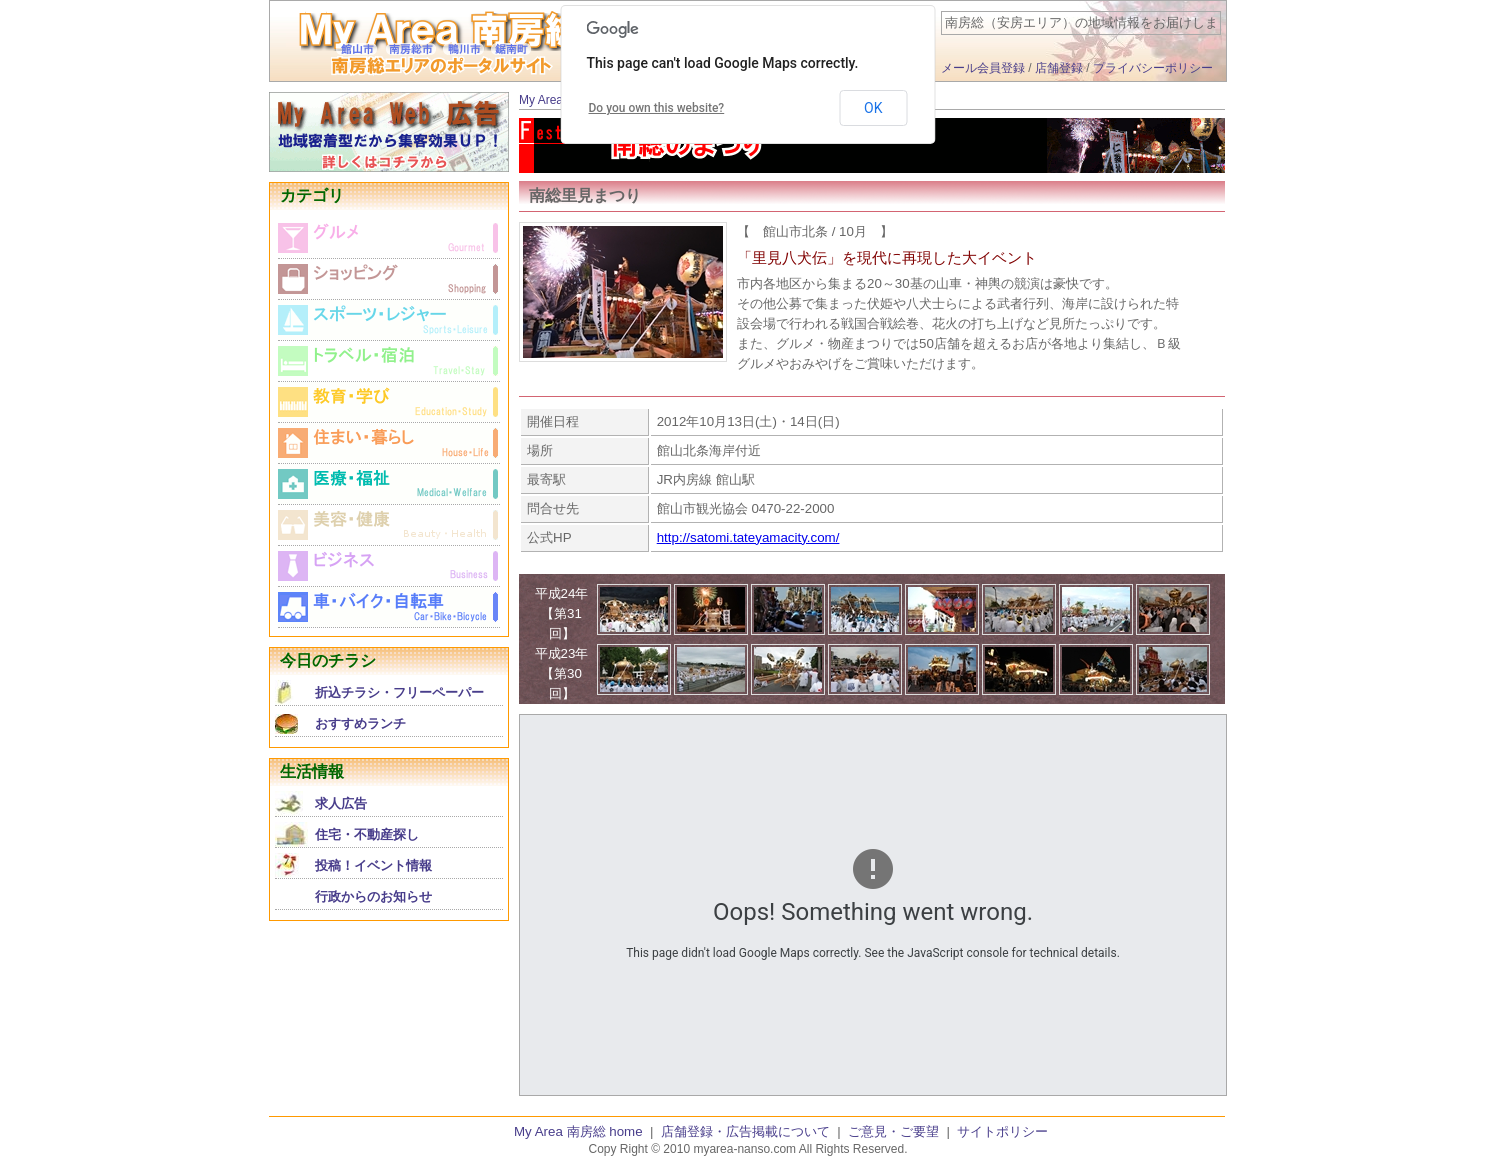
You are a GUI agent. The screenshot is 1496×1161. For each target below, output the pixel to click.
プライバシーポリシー (1153, 68)
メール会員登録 (983, 68)
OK (873, 108)
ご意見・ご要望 (893, 1131)
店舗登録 (1059, 68)
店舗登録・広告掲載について (745, 1131)
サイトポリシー (1002, 1131)
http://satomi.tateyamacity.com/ (748, 537)
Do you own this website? (657, 108)
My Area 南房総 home (578, 1131)
